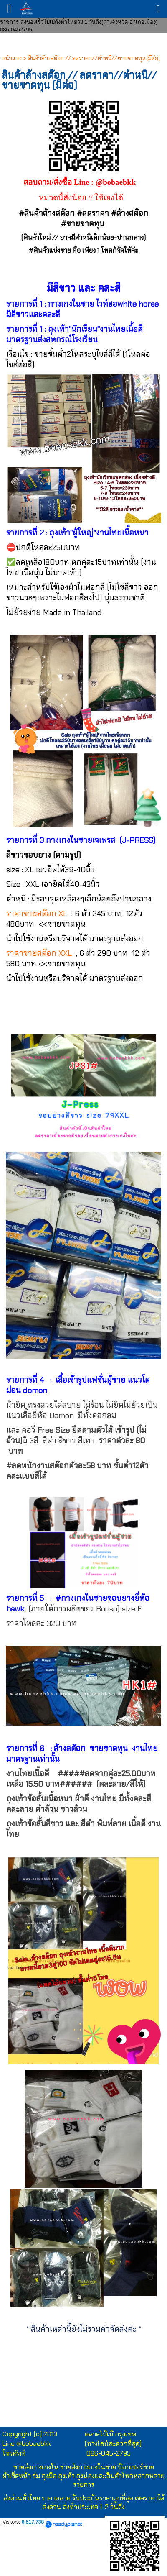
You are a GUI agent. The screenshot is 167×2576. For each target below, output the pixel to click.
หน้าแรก (12, 58)
